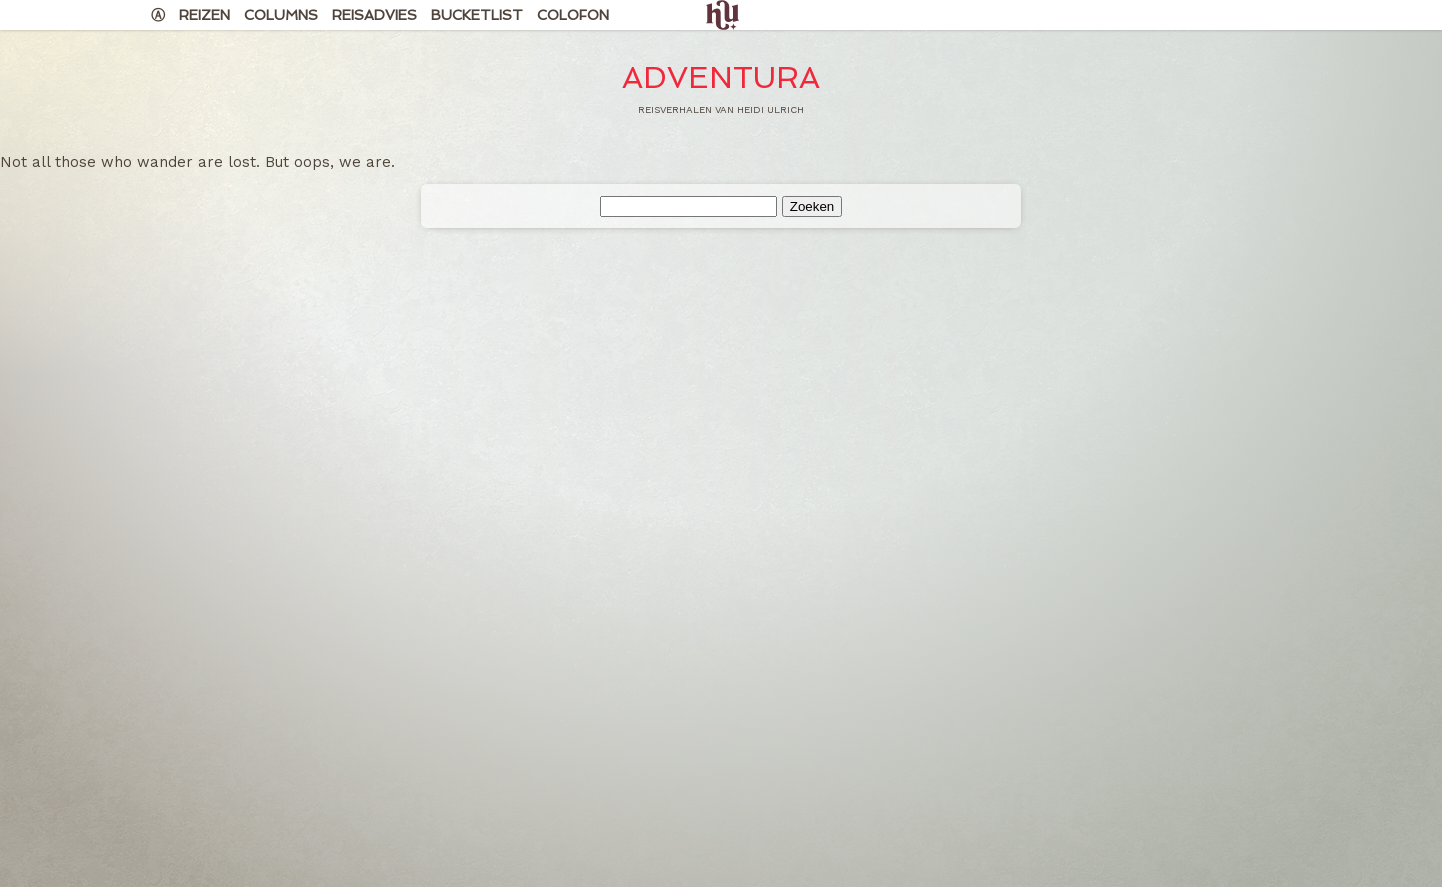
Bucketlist (477, 15)
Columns (281, 15)
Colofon (573, 15)
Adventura (721, 77)
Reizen (204, 15)
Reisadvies (374, 15)
